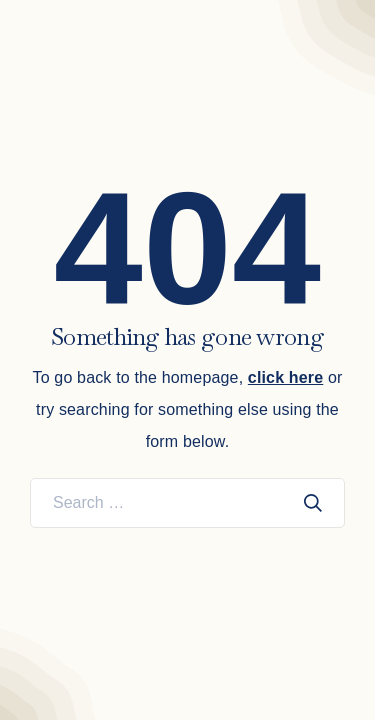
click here (285, 377)
